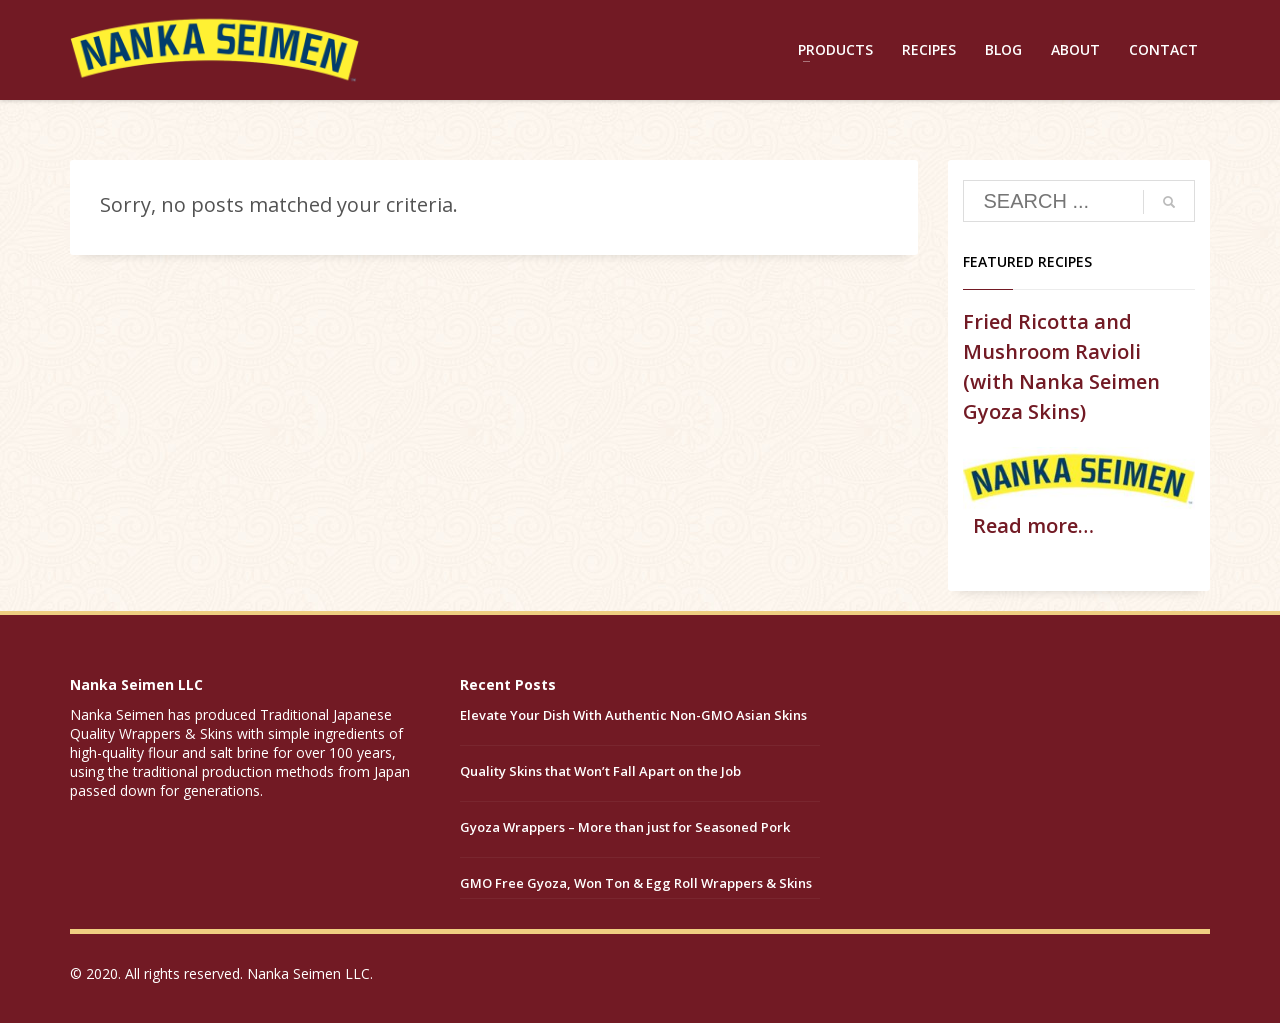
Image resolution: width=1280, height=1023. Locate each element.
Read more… (1033, 525)
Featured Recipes (1027, 261)
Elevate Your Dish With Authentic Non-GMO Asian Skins (633, 715)
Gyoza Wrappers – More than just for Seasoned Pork (625, 827)
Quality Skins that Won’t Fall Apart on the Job (600, 771)
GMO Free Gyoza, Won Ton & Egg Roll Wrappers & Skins (636, 883)
